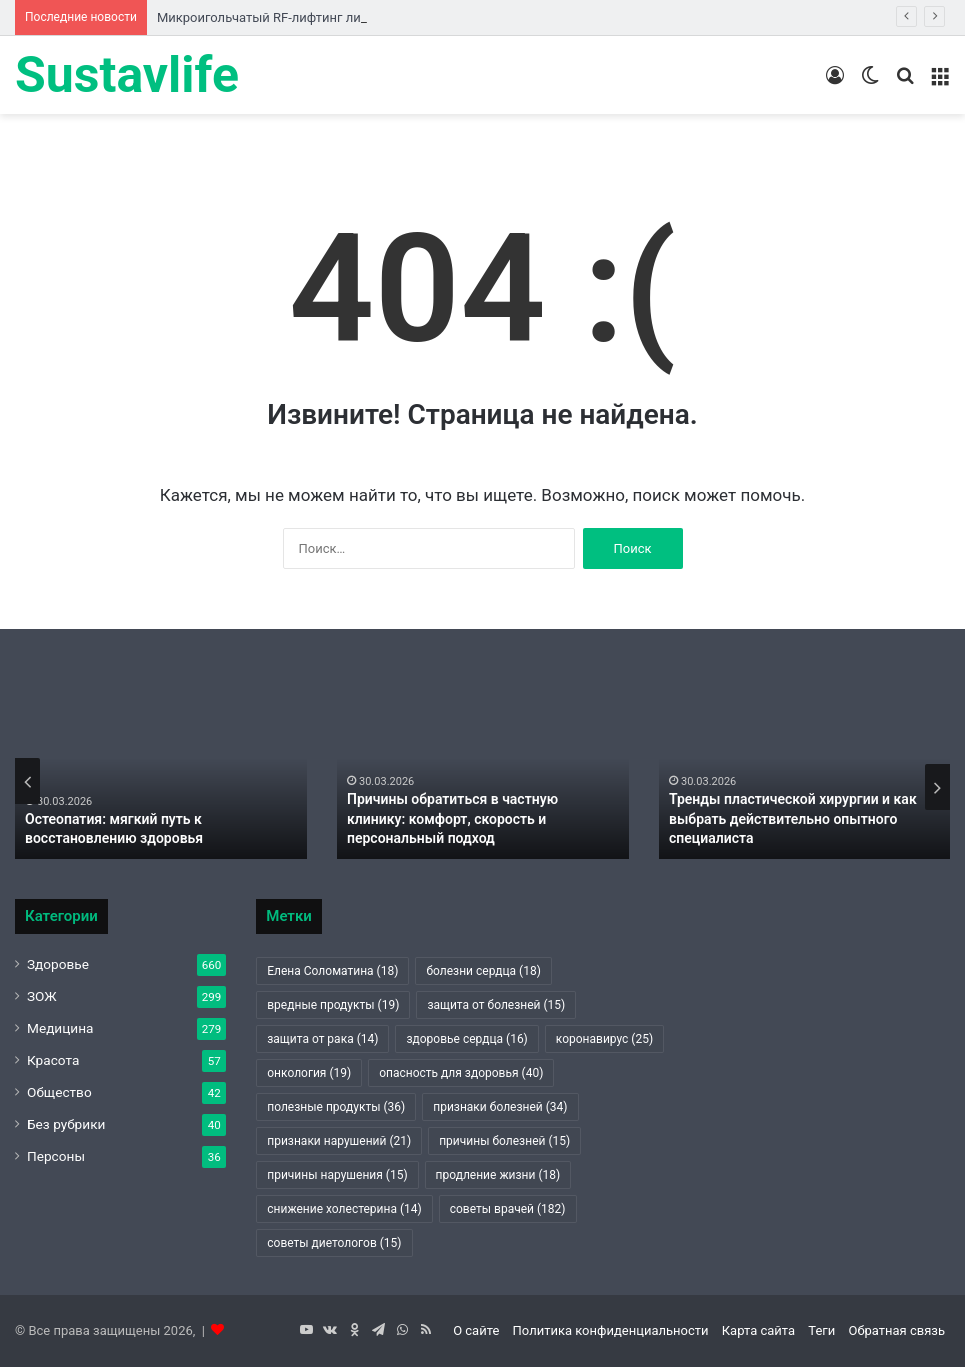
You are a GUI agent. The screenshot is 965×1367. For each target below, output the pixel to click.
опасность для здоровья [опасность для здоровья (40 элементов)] (461, 1073)
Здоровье (58, 964)
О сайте (476, 1330)
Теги (821, 1330)
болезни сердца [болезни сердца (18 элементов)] (483, 971)
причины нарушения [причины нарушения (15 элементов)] (337, 1175)
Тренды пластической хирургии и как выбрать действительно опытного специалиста (793, 818)
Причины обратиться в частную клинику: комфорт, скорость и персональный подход (452, 818)
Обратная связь (896, 1330)
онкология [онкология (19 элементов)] (309, 1073)
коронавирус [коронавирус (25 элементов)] (604, 1039)
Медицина (60, 1028)
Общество (59, 1092)
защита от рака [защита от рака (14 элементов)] (322, 1039)
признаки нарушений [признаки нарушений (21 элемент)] (339, 1141)
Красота (53, 1060)
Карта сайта (758, 1330)
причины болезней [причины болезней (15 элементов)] (504, 1141)
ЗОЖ (42, 996)
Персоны (56, 1156)
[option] (161, 781)
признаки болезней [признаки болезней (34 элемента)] (500, 1107)
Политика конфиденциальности (611, 1330)
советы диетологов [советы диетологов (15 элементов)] (334, 1243)
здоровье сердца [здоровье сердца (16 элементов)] (466, 1039)
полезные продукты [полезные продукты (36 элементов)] (336, 1107)
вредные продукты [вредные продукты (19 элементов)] (333, 1005)
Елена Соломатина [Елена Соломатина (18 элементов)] (332, 971)
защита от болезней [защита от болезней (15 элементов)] (496, 1005)
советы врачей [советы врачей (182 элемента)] (508, 1209)
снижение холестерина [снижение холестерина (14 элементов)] (344, 1209)
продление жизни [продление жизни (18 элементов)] (498, 1175)
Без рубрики (66, 1124)
